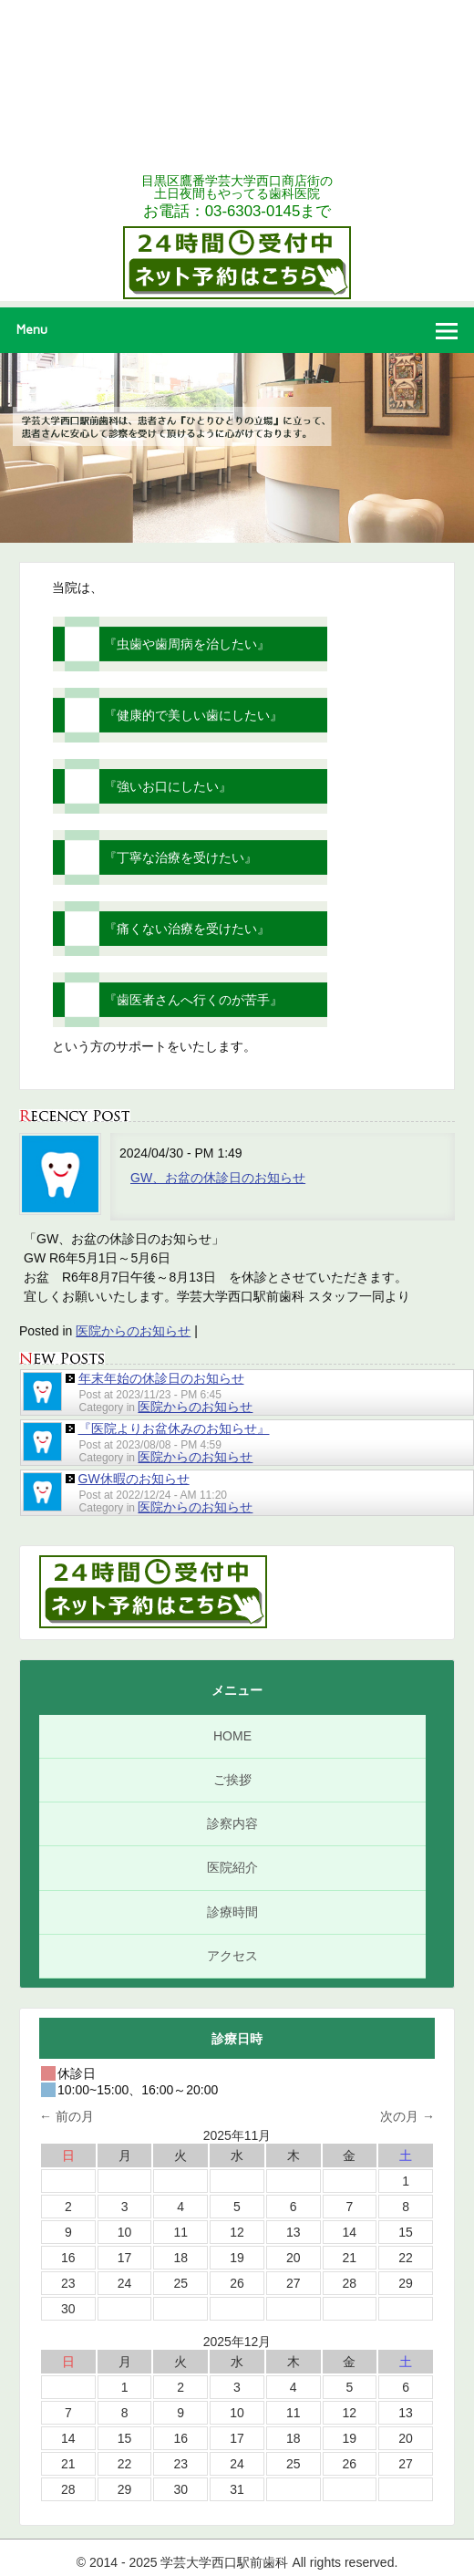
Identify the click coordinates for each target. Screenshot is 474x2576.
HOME (232, 1736)
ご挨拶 (232, 1779)
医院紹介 (232, 1867)
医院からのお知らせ (133, 1331)
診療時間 (232, 1912)
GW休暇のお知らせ (134, 1478)
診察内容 (232, 1823)
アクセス (232, 1955)
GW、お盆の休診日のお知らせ (217, 1177)
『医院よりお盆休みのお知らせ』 (174, 1428)
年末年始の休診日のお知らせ (161, 1378)
